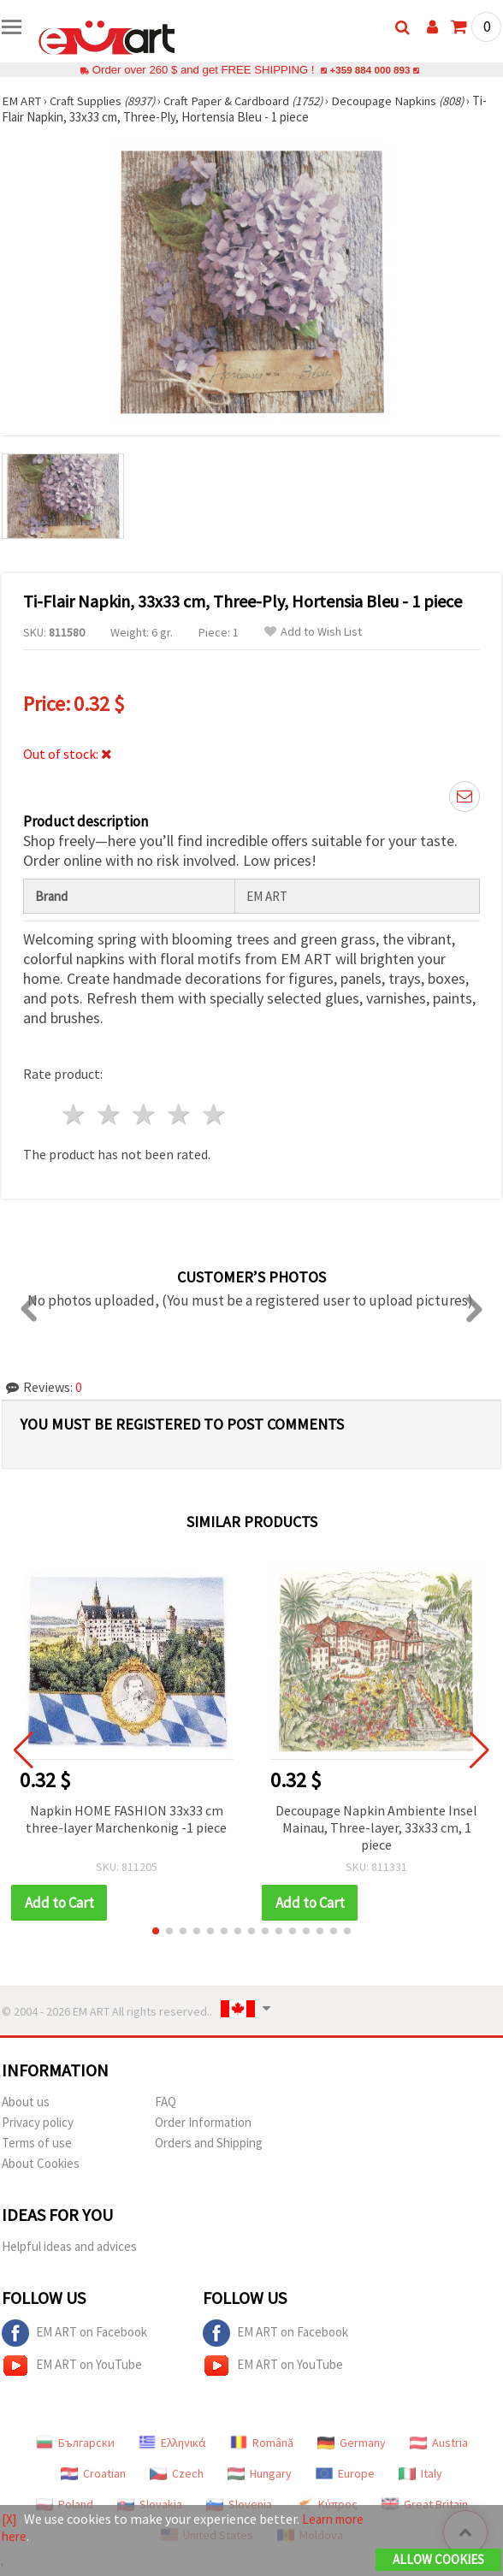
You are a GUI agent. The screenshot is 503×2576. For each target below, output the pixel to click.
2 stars (109, 1114)
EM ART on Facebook (74, 2333)
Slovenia (239, 2504)
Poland (64, 2504)
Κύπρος (327, 2504)
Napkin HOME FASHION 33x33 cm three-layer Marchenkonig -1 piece (126, 1819)
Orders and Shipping (209, 2143)
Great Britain (425, 2504)
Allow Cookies (438, 2560)
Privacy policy (38, 2122)
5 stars (214, 1114)
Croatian (93, 2473)
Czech (177, 2473)
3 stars (145, 1114)
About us (26, 2101)
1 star (74, 1114)
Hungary (260, 2473)
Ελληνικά (172, 2442)
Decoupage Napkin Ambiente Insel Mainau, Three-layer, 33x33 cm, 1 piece (376, 1827)
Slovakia (149, 2504)
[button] (155, 1931)
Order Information (203, 2122)
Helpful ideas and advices (69, 2246)
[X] (10, 2519)
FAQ (165, 2101)
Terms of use (37, 2143)
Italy (420, 2473)
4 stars (179, 1114)
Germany (351, 2442)
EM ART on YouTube (72, 2365)
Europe (345, 2473)
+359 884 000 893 (369, 69)
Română (261, 2442)
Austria (439, 2442)
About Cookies (41, 2163)
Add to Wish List (313, 631)
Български (75, 2442)
